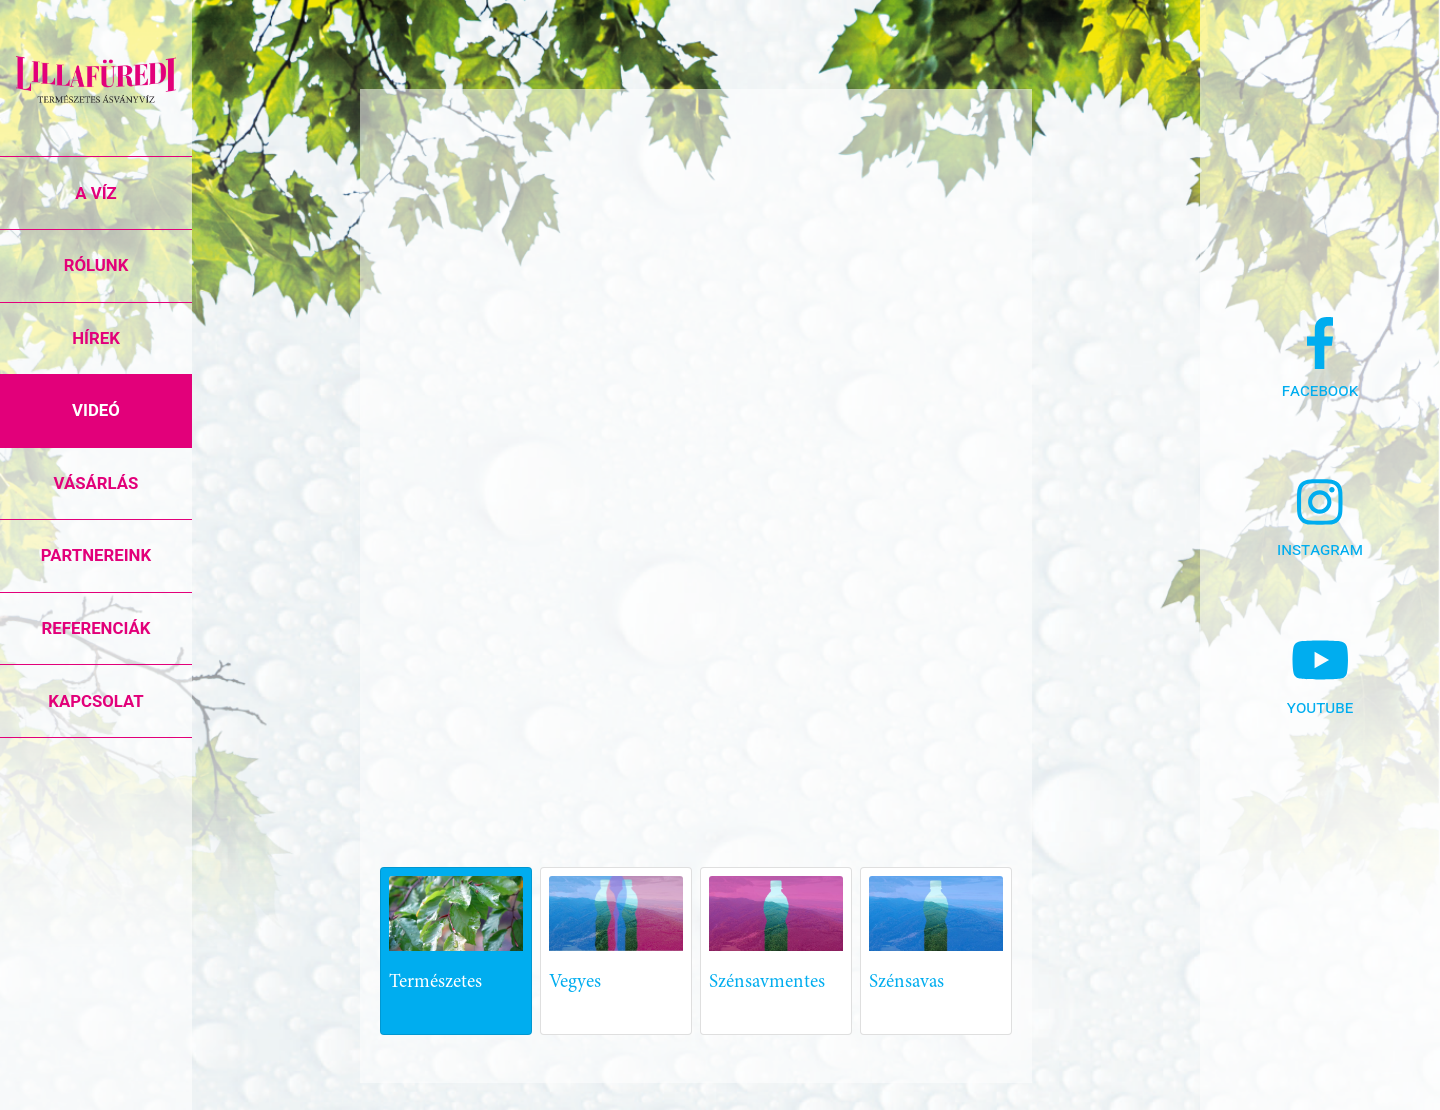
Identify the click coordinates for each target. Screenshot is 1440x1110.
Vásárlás (96, 483)
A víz (96, 193)
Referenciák (96, 628)
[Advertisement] (831, 669)
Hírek (96, 338)
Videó (96, 410)
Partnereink (96, 555)
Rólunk (96, 265)
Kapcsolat (96, 701)
